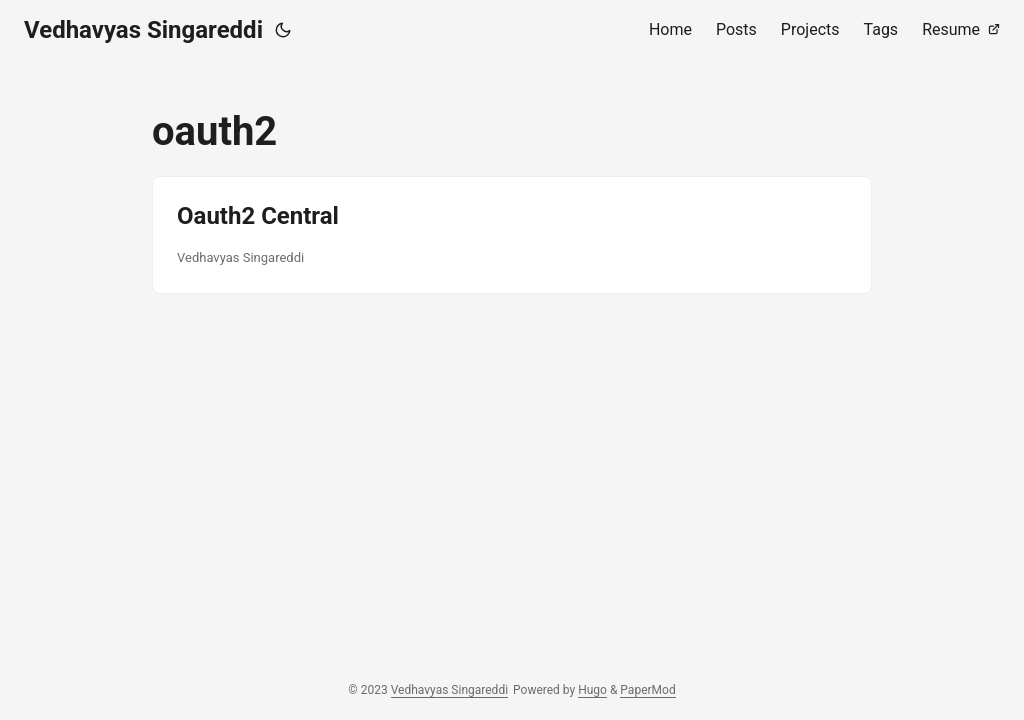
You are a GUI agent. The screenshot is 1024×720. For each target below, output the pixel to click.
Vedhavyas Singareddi (143, 30)
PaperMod (647, 690)
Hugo (592, 690)
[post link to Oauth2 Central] (512, 235)
